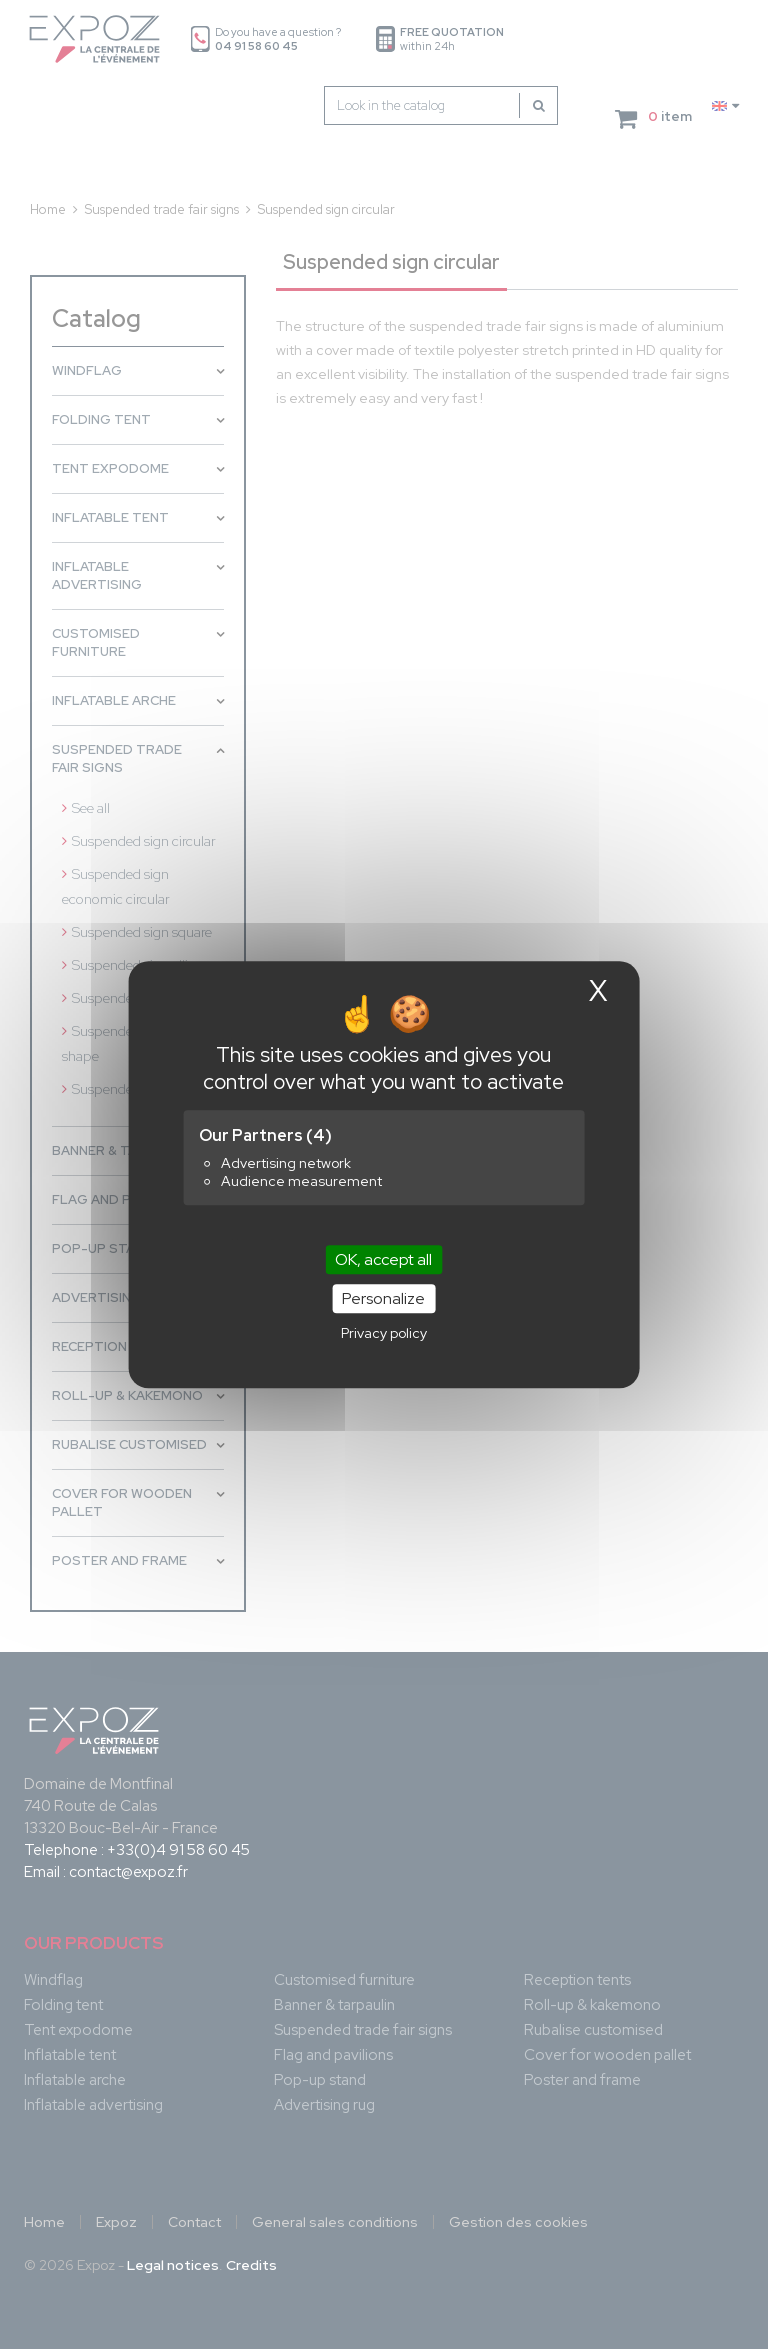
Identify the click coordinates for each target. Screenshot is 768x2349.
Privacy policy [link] (384, 1333)
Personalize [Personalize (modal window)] (383, 1298)
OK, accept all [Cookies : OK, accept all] (383, 1259)
